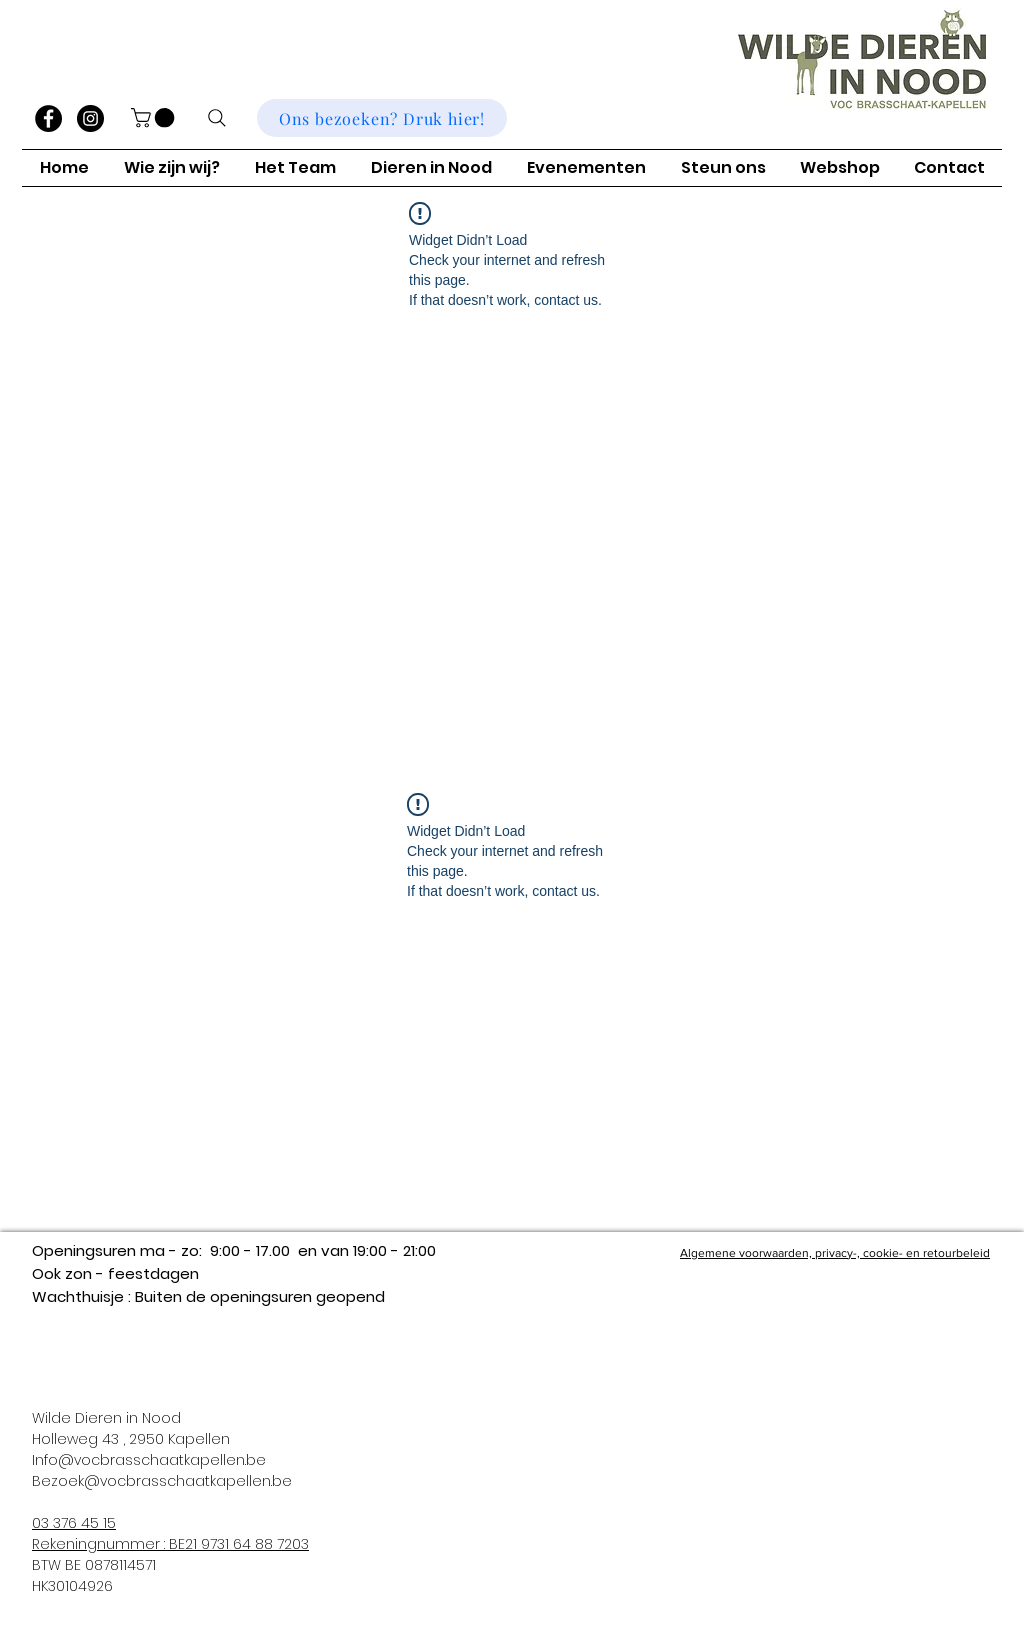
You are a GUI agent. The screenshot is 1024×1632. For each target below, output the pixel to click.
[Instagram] (90, 118)
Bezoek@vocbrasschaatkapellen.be (162, 1481)
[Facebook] (48, 118)
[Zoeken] (217, 118)
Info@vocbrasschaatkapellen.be (149, 1460)
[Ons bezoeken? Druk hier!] (382, 118)
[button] (155, 118)
